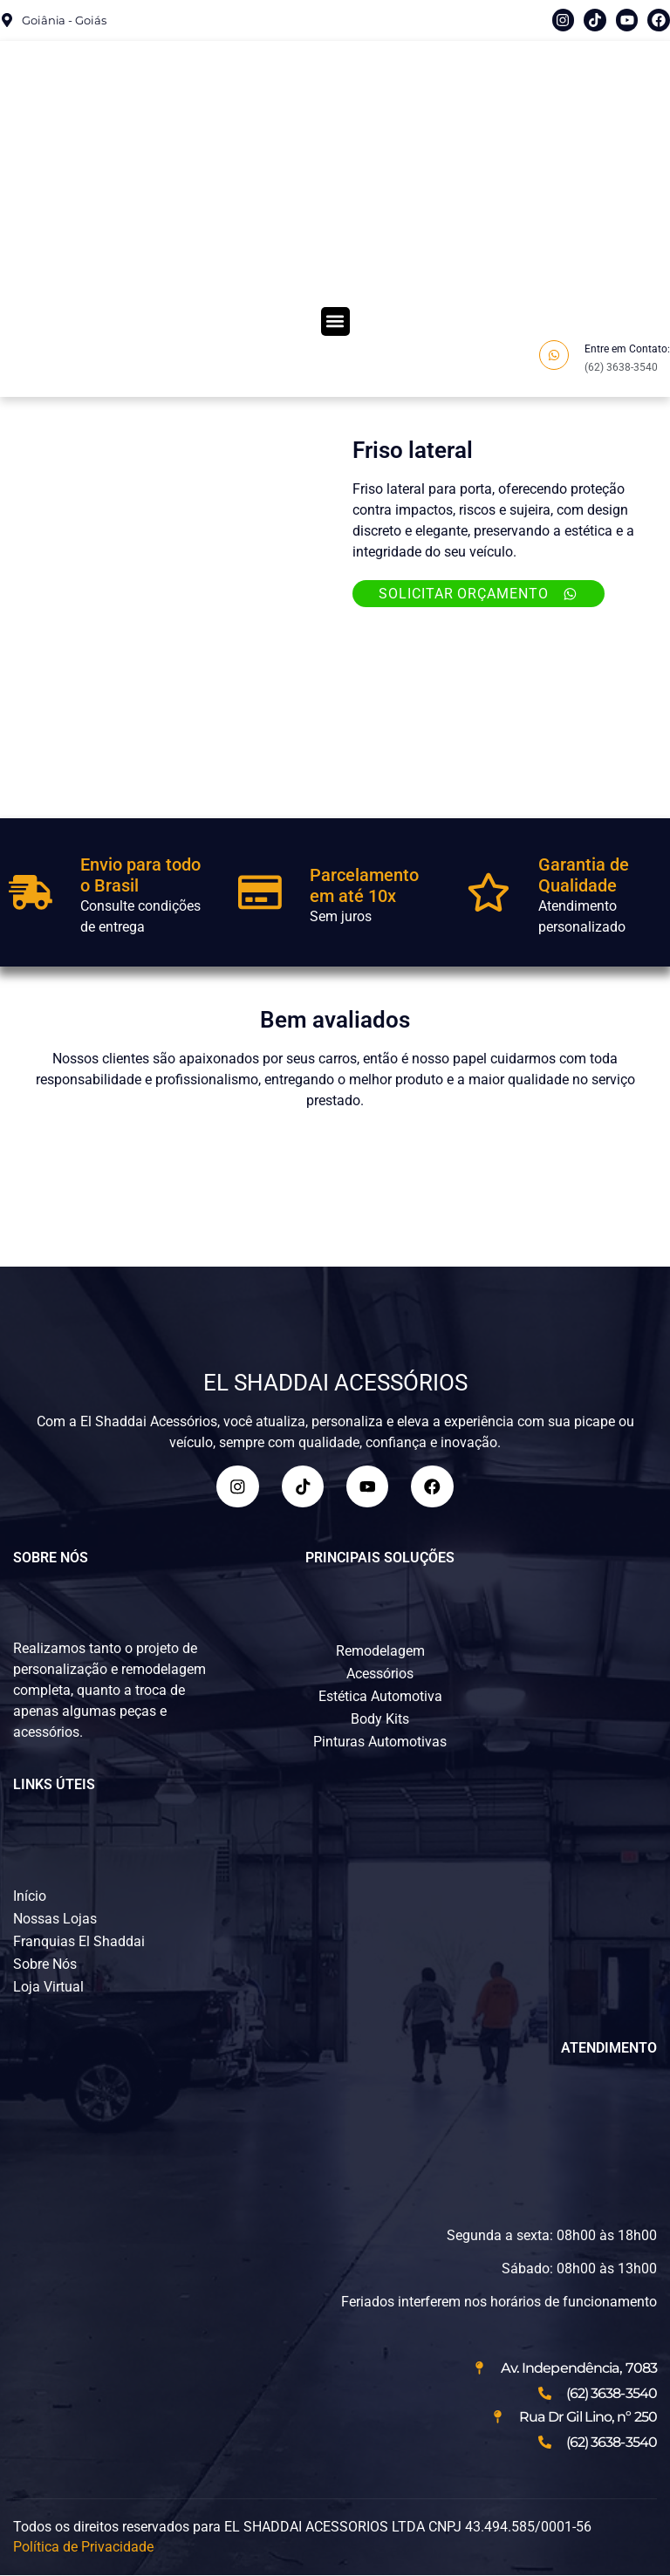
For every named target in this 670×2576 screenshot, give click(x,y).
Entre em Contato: (627, 349)
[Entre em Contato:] (554, 355)
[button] (335, 321)
